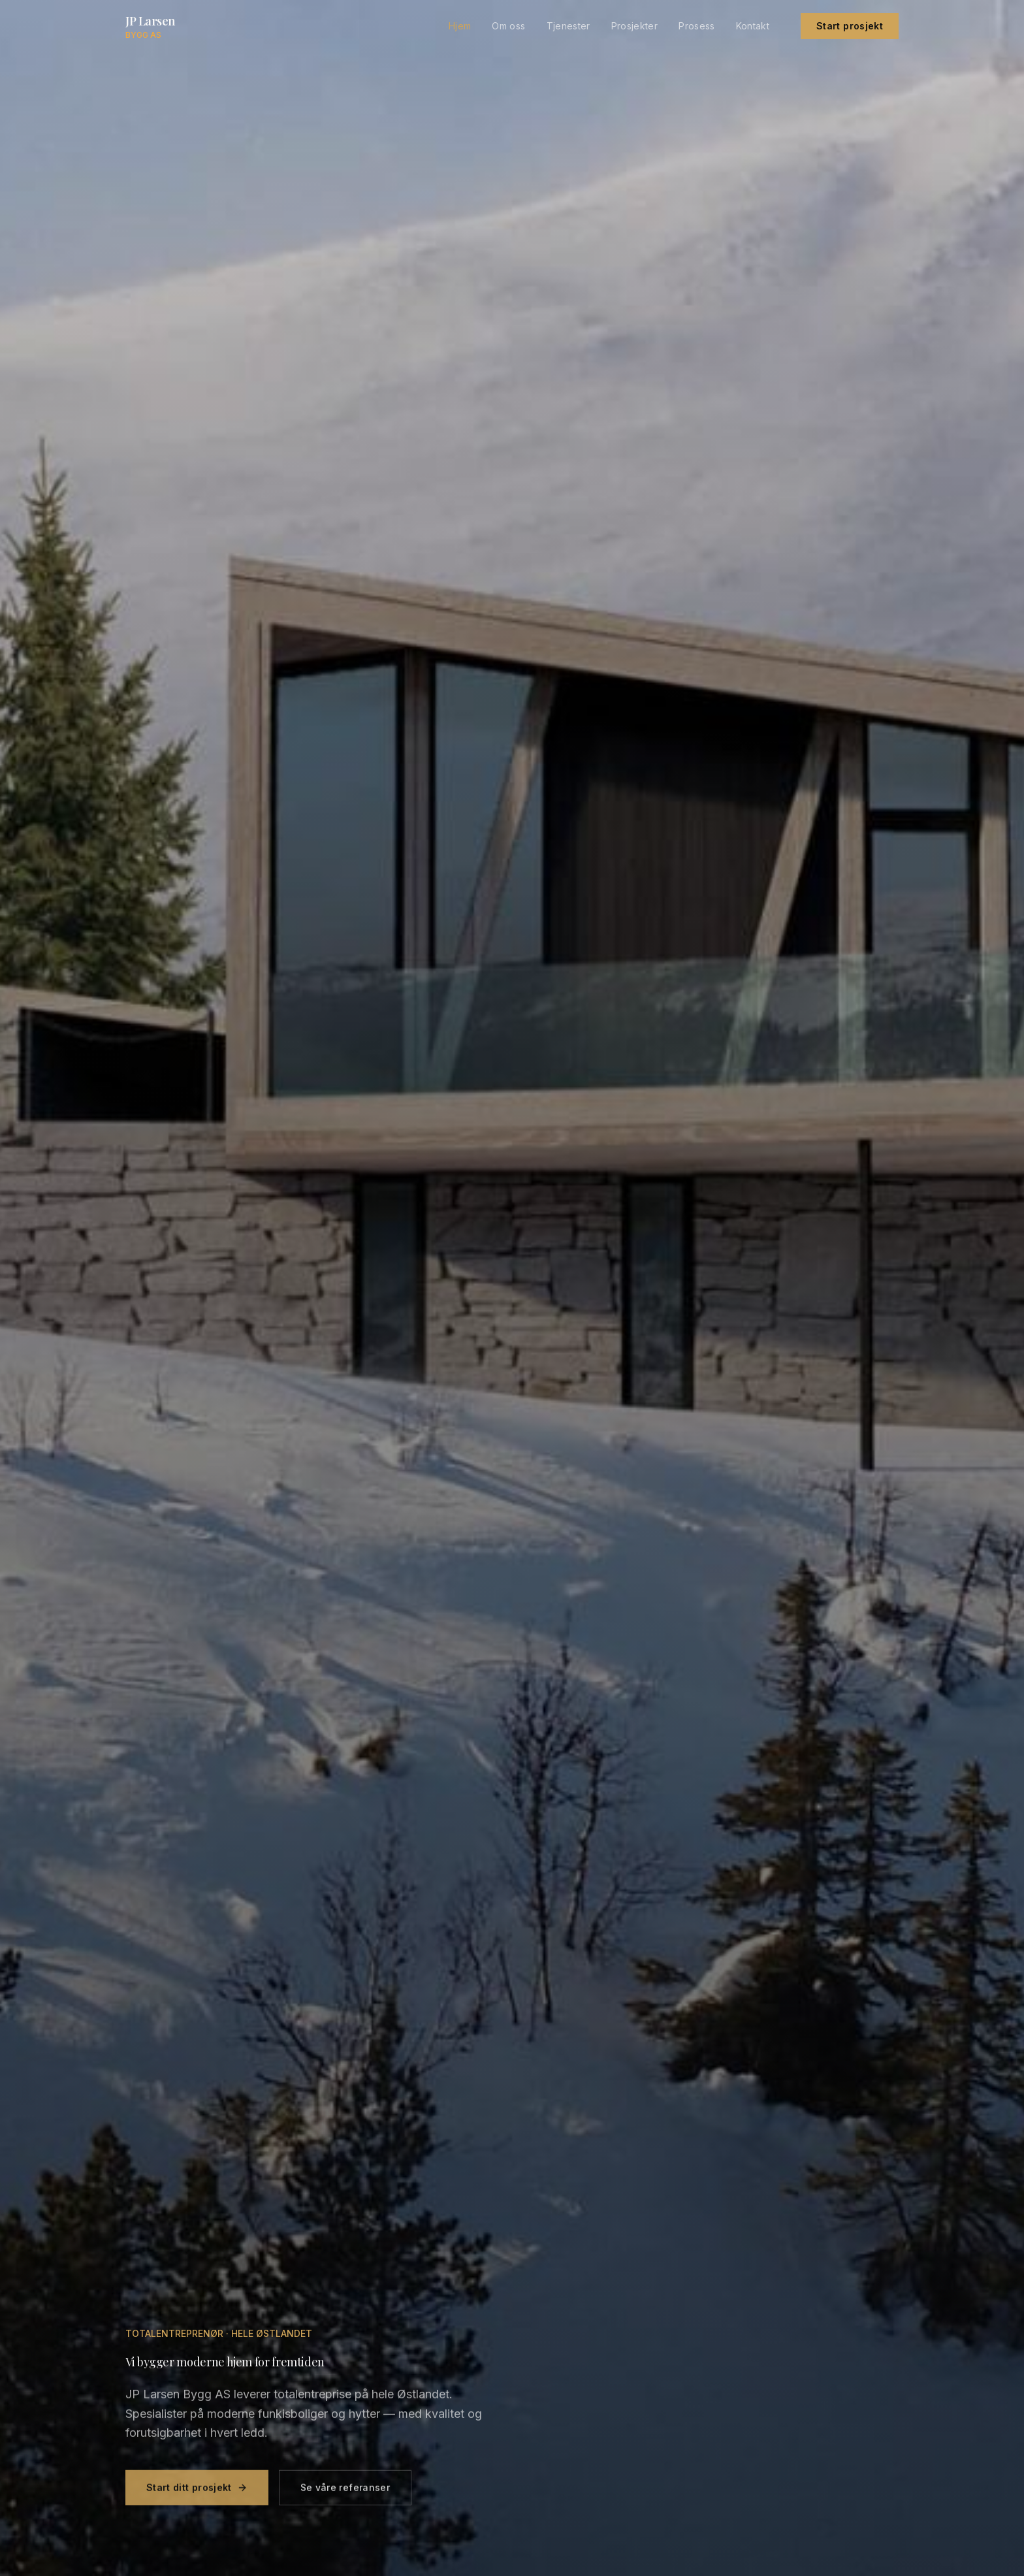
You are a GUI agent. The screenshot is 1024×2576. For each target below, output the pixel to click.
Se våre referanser (345, 2494)
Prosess (696, 25)
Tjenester (568, 25)
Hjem (460, 25)
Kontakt (752, 25)
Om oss (508, 25)
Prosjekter (634, 25)
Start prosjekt (849, 25)
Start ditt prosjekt (197, 2494)
